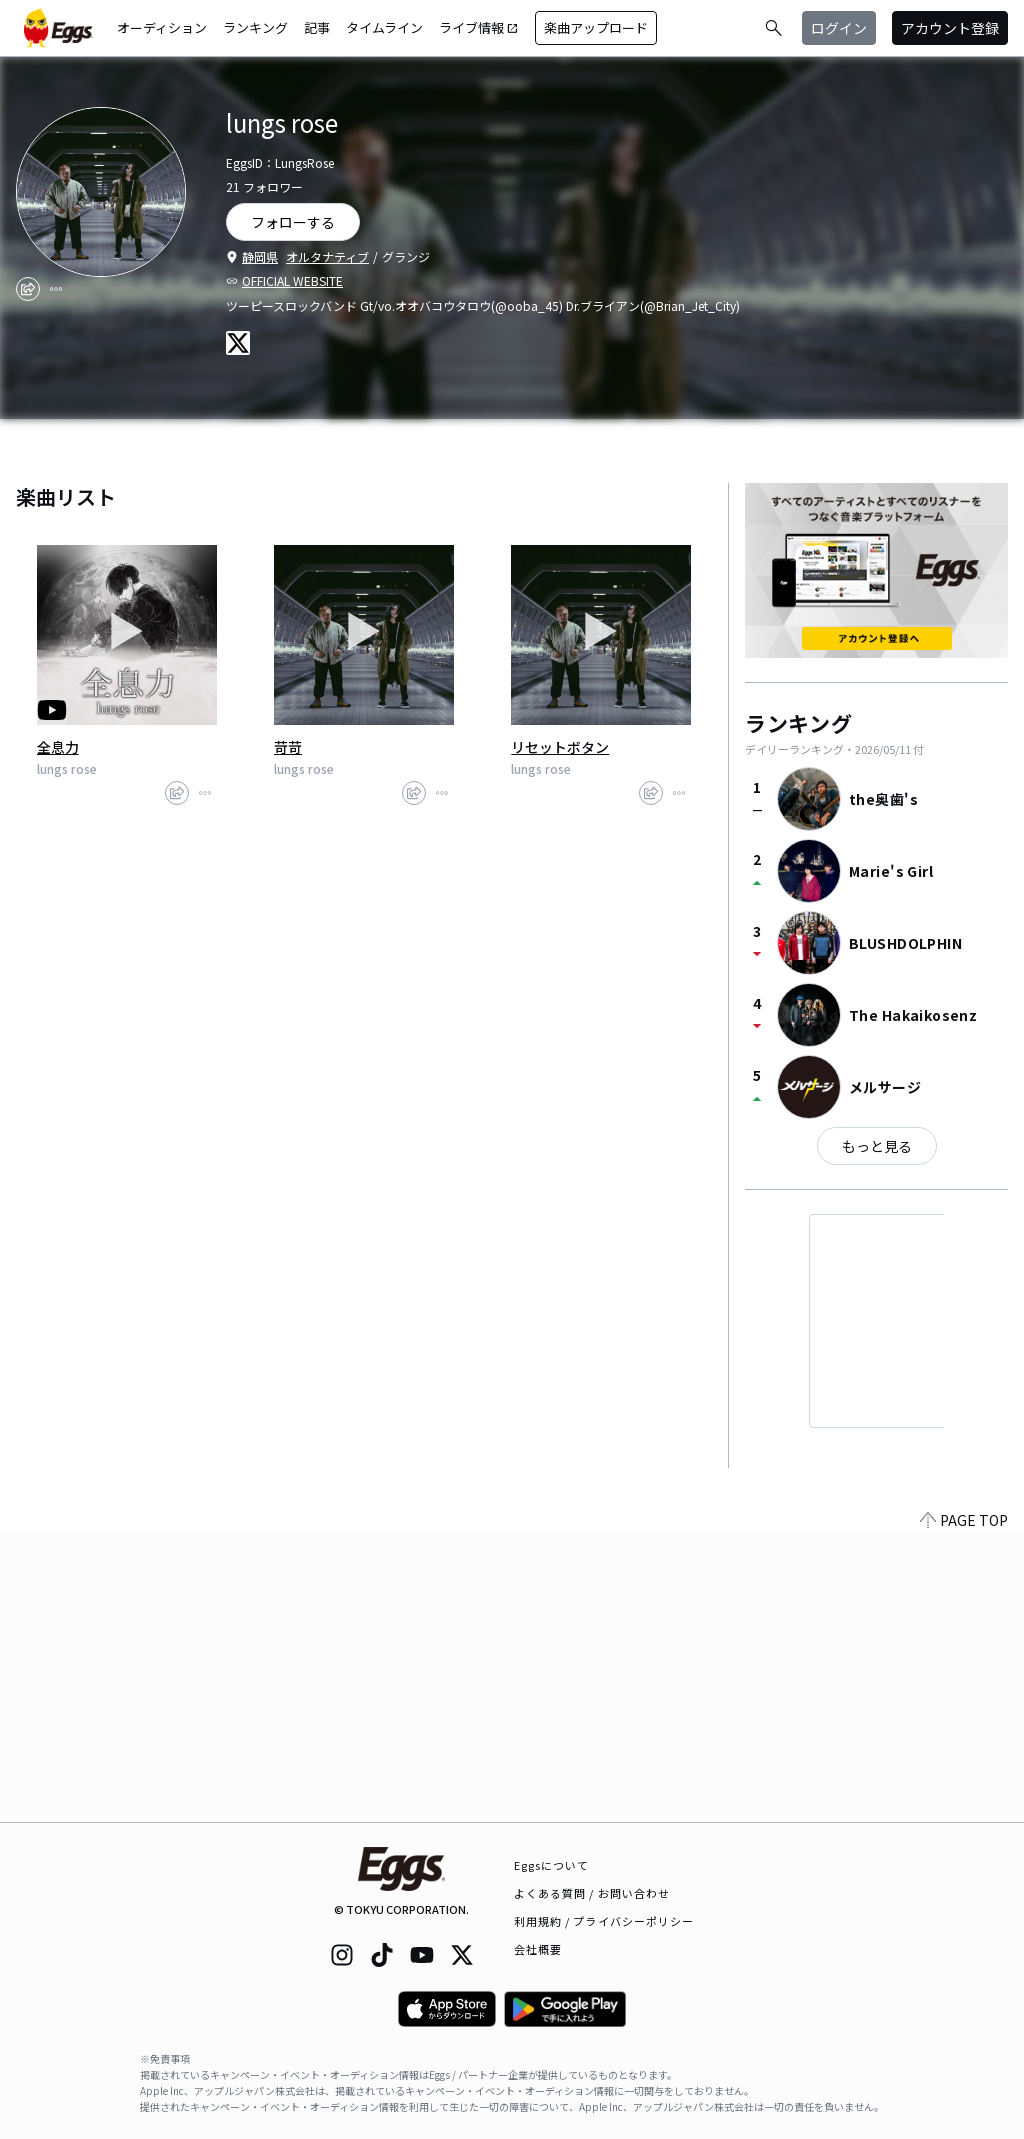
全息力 (58, 747)
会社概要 (538, 1949)
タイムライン (384, 27)
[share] (28, 289)
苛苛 (288, 747)
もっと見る (877, 1146)
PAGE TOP (964, 1810)
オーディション (162, 27)
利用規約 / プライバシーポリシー (604, 1921)
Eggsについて (552, 1865)
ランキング (255, 27)
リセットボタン (560, 747)
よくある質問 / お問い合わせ (592, 1893)
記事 (317, 27)
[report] (56, 289)
